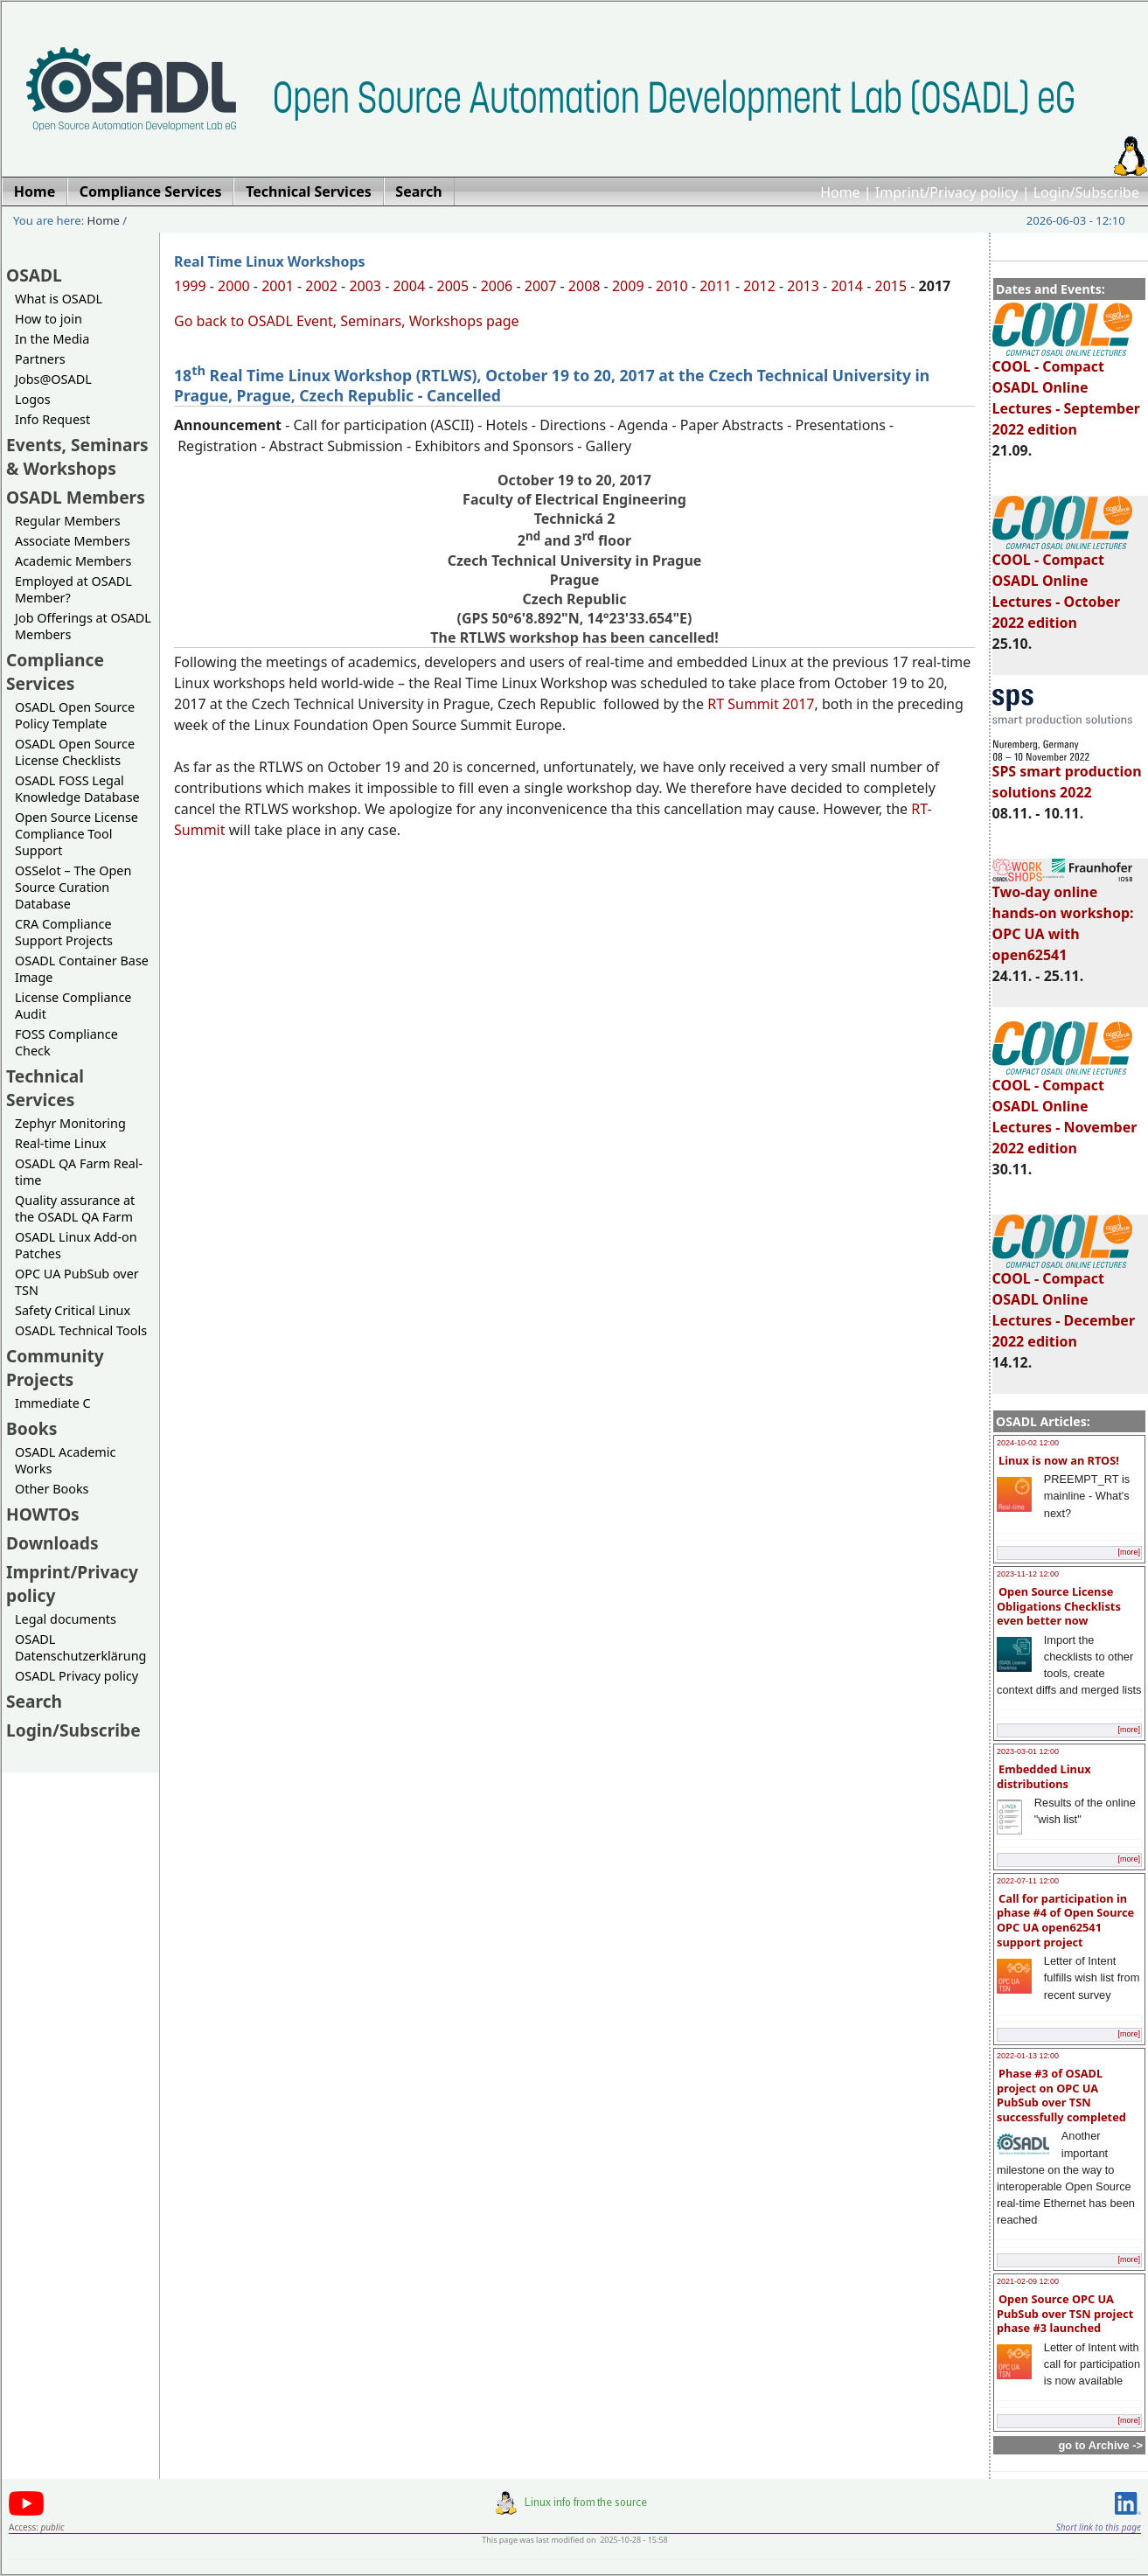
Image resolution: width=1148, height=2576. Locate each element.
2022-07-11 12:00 (1028, 1880)
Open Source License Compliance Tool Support (76, 834)
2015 (891, 286)
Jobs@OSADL (53, 379)
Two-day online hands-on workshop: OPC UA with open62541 (1063, 915)
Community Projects (55, 1367)
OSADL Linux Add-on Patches (76, 1245)
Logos (33, 399)
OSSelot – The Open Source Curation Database (73, 887)
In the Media (52, 339)
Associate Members (72, 541)
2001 (277, 286)
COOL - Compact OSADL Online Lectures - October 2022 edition (1062, 583)
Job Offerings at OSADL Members (83, 626)
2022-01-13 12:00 (1028, 2055)
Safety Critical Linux (72, 1310)
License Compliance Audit (73, 1005)
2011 (715, 286)
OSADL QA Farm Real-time (79, 1171)
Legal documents (65, 1619)
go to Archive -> (1100, 2445)
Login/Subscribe (1086, 192)
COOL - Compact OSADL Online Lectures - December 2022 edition (1063, 1302)
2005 (453, 286)
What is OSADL (58, 298)
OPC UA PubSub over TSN (77, 1281)
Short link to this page (1098, 2527)
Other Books (51, 1488)
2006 (497, 286)
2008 (584, 286)
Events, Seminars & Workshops (77, 456)
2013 (803, 286)
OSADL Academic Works (65, 1460)
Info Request (52, 419)
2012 (759, 286)
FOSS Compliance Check (66, 1042)
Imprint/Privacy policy (947, 192)
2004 (409, 286)
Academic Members (73, 561)
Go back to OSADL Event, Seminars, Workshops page (346, 321)
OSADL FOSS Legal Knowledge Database (77, 788)
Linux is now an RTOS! (1058, 1460)
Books (31, 1428)
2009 (628, 286)
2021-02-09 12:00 (1028, 2281)
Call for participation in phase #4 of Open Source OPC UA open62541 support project (1065, 1920)
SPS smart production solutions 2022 (1067, 774)
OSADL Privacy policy (76, 1675)
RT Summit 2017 (760, 704)
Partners (40, 359)
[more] (1128, 1552)
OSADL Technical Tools (81, 1330)
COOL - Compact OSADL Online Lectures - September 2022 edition (1066, 390)
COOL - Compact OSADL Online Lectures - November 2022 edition (1065, 1109)
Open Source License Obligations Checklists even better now (1059, 1606)
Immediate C (53, 1403)
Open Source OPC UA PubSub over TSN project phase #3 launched (1065, 2313)
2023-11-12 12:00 (1028, 1574)
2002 (321, 286)
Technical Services (45, 1087)
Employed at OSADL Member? (73, 589)
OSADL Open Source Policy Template (75, 715)
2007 (541, 286)
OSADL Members (75, 497)
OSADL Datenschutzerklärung (80, 1647)
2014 (847, 286)
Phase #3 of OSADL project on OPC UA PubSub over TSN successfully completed (1061, 2095)
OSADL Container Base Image (82, 968)
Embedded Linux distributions (1044, 1776)
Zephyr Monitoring (70, 1123)
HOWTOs (43, 1514)
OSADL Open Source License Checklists (75, 752)
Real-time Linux (60, 1143)
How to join (48, 318)
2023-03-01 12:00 (1028, 1751)
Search (34, 1701)
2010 (672, 286)
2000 (234, 286)
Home (840, 192)
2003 (365, 286)
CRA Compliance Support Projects (64, 932)
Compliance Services (55, 671)
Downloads (52, 1543)
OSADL (34, 275)
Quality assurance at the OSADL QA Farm (75, 1208)
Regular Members (68, 520)
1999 (190, 286)
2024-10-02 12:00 (1028, 1442)
